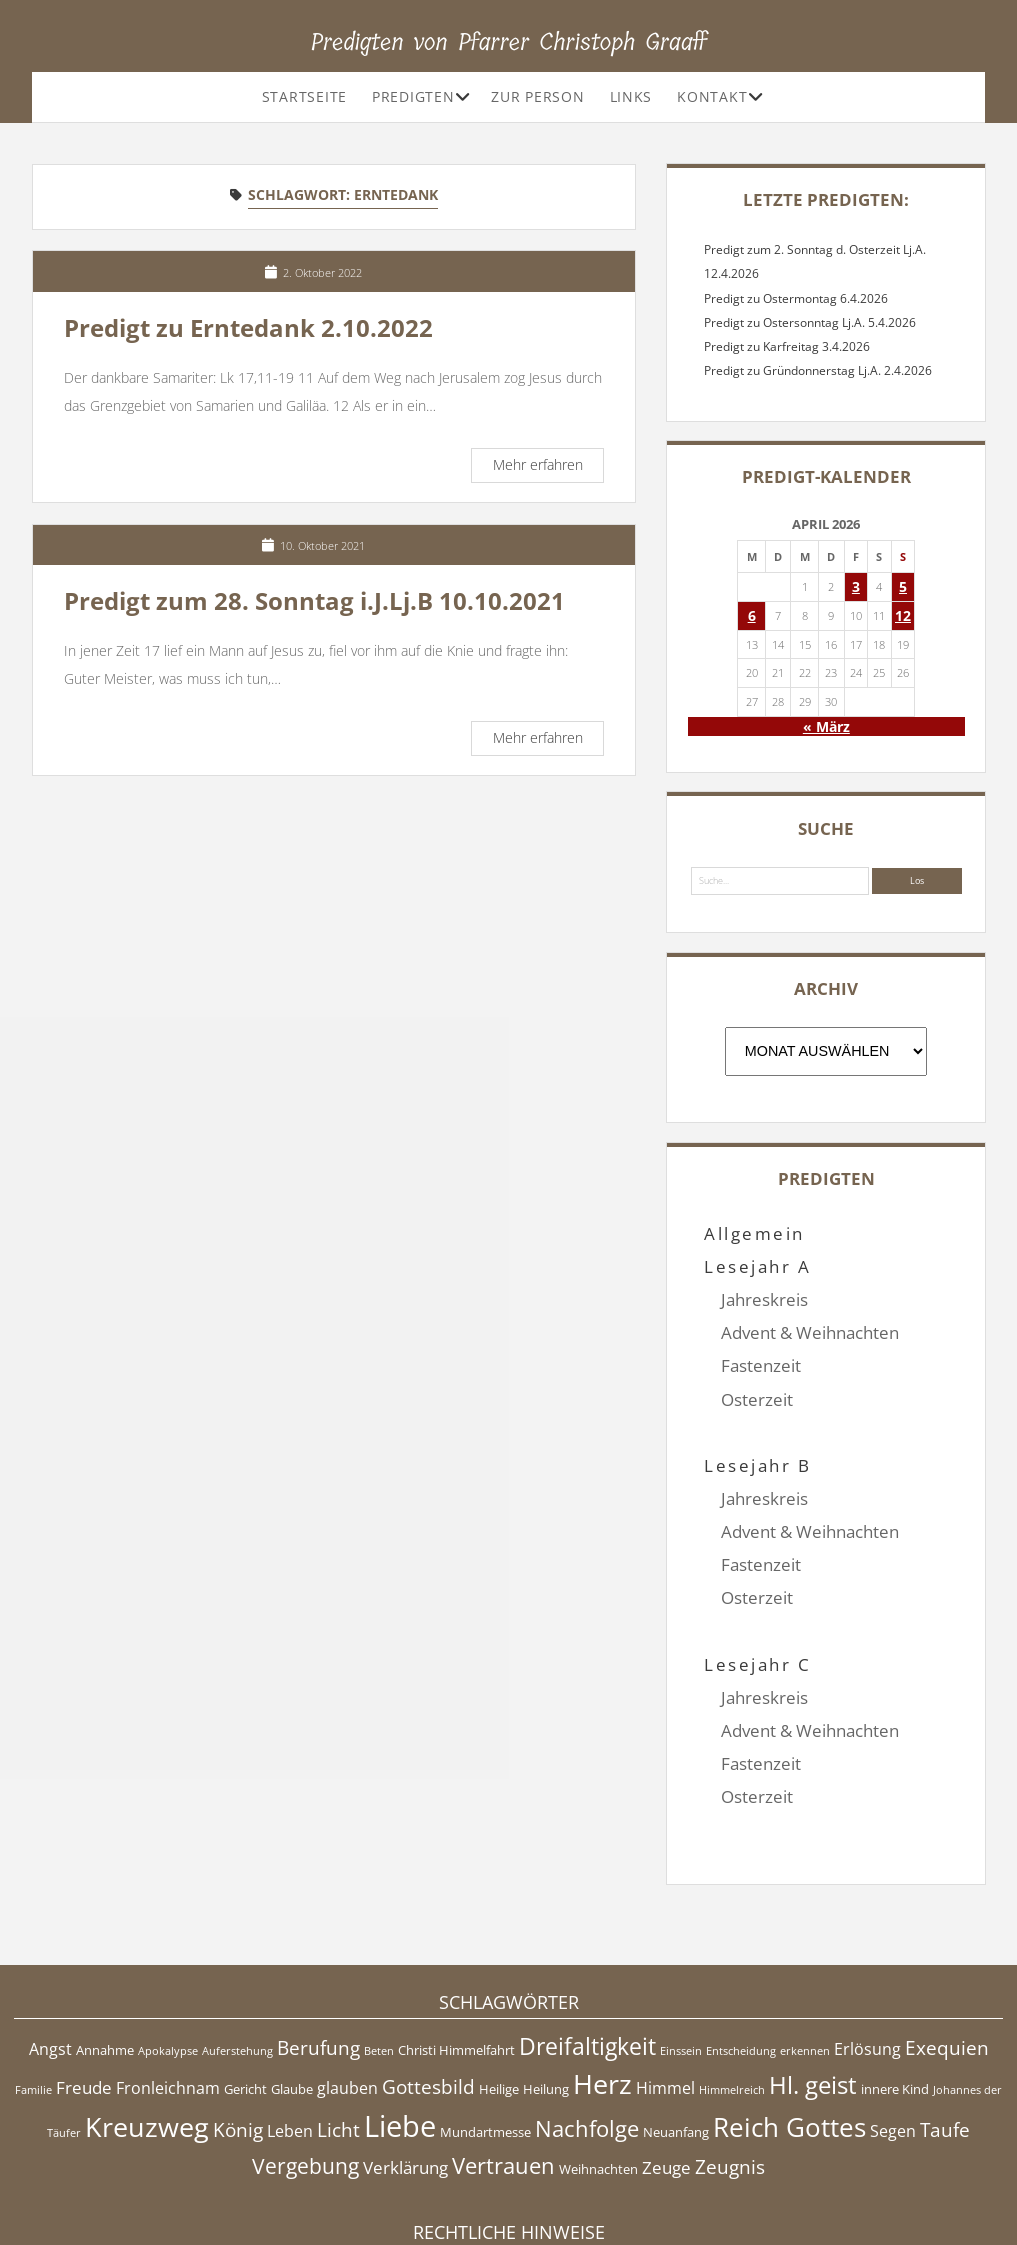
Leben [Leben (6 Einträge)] (290, 2031)
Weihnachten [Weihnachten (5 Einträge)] (598, 2069)
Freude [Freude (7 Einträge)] (84, 1987)
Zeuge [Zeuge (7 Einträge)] (666, 2067)
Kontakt (712, 96)
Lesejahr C (757, 1597)
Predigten (413, 96)
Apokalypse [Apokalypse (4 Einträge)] (168, 1951)
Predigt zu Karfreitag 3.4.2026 (787, 346)
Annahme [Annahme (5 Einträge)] (105, 1950)
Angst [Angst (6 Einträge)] (50, 1949)
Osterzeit (757, 1399)
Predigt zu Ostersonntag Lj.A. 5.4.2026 (810, 322)
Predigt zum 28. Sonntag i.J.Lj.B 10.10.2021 (314, 601)
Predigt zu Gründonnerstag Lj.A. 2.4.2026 (818, 370)
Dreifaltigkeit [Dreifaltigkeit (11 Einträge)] (587, 1946)
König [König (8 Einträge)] (238, 2030)
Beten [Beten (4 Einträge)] (379, 1951)
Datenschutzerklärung (508, 2199)
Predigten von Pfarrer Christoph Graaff (508, 42)
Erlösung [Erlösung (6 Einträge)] (867, 1949)
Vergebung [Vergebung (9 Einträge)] (305, 2066)
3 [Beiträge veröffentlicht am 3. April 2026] (856, 586)
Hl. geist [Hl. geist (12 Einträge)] (813, 1984)
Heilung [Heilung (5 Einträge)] (546, 1989)
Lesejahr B (757, 1432)
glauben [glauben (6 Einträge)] (347, 1988)
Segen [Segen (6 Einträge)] (893, 2031)
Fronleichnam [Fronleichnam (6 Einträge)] (168, 1988)
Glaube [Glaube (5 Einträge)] (292, 1989)
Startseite (304, 96)
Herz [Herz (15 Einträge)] (602, 1983)
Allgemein (754, 1233)
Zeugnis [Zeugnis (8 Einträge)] (730, 2067)
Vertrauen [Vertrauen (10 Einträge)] (503, 2065)
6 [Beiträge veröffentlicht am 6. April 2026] (752, 615)
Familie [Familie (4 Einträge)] (33, 1990)
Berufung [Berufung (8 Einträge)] (318, 1948)
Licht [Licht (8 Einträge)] (338, 2030)
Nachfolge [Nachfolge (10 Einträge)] (587, 2028)
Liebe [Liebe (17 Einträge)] (400, 2026)
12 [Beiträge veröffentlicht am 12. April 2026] (903, 615)
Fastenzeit (761, 1365)
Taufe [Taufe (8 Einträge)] (945, 2030)
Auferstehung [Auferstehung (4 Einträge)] (237, 1951)
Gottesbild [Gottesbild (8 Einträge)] (428, 1987)
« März (826, 726)
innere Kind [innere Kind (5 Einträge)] (895, 1989)
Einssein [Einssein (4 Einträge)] (681, 1951)
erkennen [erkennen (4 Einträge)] (805, 1951)
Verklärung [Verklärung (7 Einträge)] (405, 2067)
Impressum (509, 2179)
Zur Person (537, 96)
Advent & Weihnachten (810, 1332)
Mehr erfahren (548, 467)
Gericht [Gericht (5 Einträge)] (245, 1989)
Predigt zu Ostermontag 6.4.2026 (796, 298)
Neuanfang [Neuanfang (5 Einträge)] (676, 2032)
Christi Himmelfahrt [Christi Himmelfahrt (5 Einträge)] (456, 1950)
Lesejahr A (757, 1266)
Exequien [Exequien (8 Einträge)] (947, 1948)
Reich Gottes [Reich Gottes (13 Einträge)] (789, 2027)
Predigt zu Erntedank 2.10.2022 (248, 328)
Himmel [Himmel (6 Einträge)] (665, 1988)
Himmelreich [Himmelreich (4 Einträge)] (732, 1990)
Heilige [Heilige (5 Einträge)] (499, 1989)
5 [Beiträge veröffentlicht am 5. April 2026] (903, 586)
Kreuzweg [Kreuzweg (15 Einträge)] (147, 2026)
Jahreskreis (764, 1299)
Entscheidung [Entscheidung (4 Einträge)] (741, 1951)
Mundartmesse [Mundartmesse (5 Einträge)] (485, 2032)
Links (631, 96)
